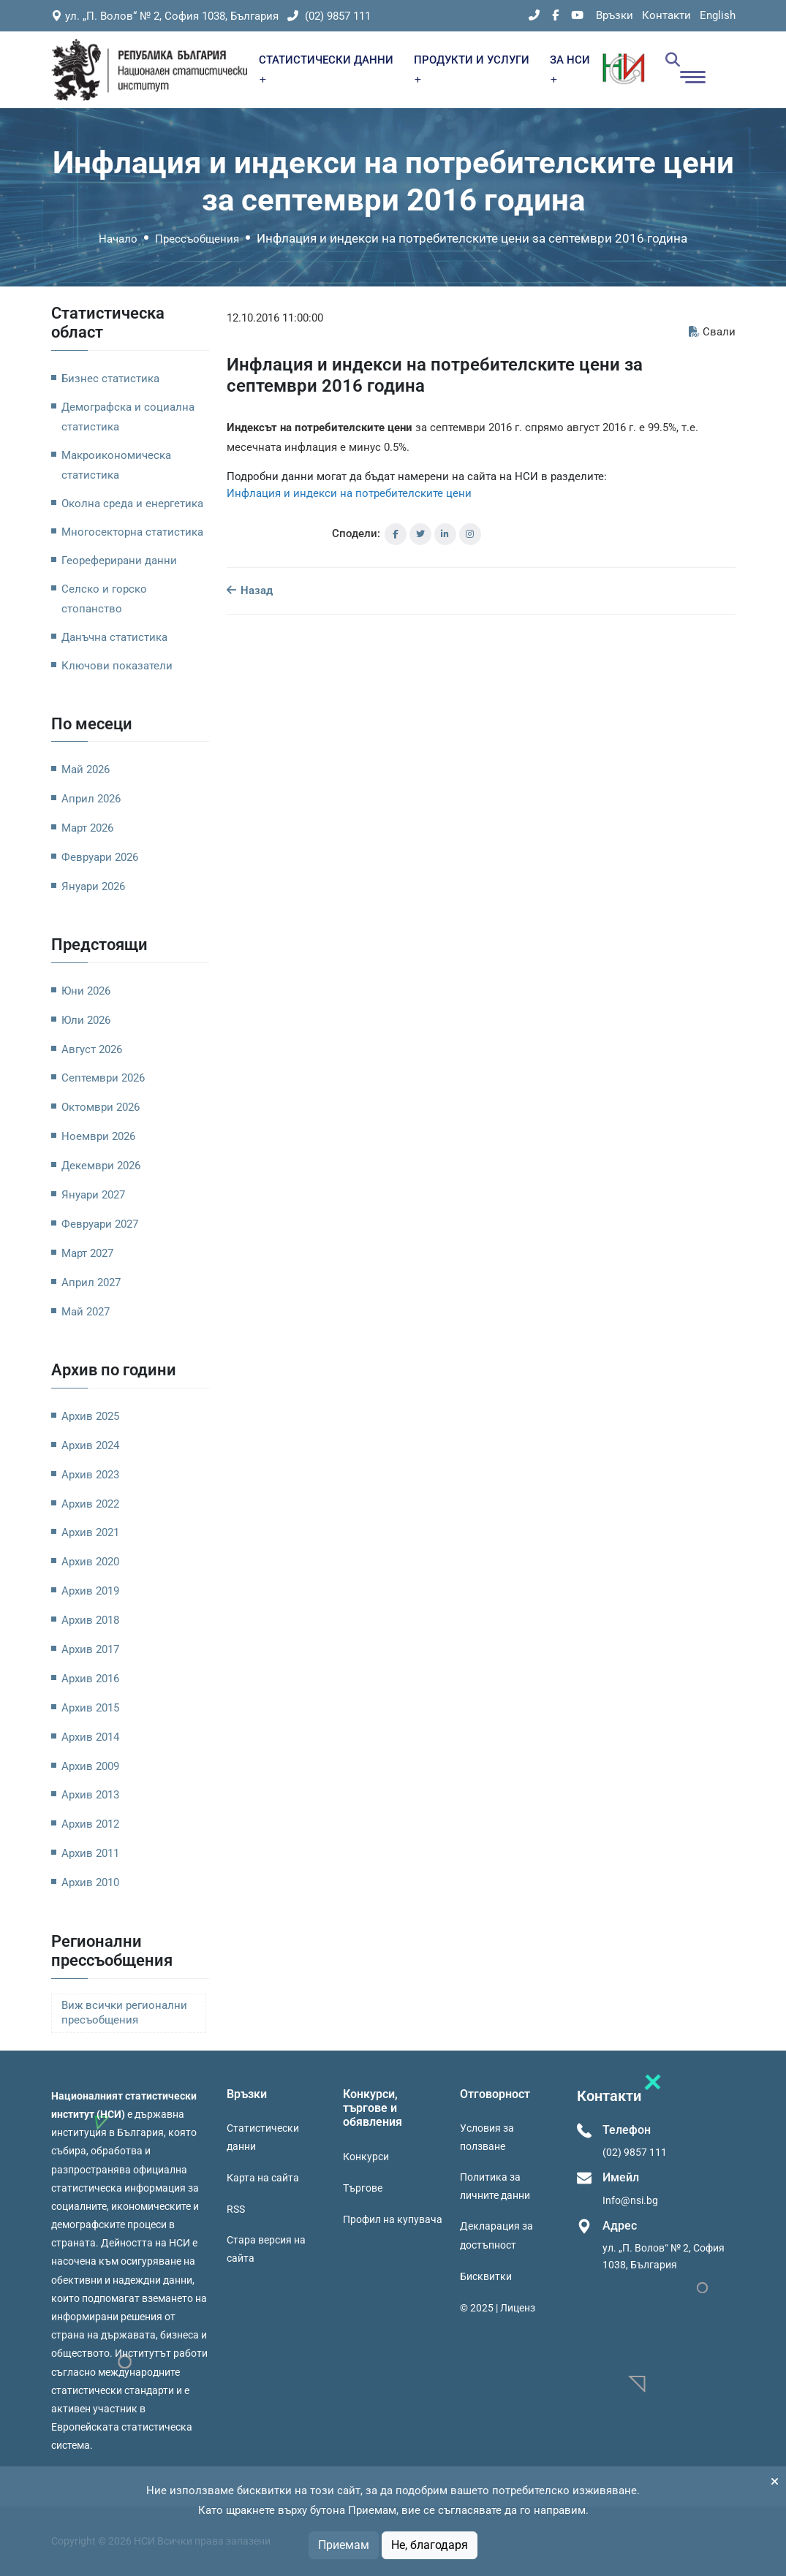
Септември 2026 (103, 1077)
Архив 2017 (90, 1649)
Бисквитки (486, 2276)
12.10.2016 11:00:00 (275, 317)
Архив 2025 (90, 1416)
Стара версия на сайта (266, 2249)
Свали (712, 331)
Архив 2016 (90, 1678)
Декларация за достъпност (496, 2235)
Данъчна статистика (114, 637)
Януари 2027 (93, 1194)
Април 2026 (91, 798)
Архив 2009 (90, 1766)
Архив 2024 (90, 1445)
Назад (250, 590)
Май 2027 (85, 1311)
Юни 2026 (85, 991)
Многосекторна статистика (132, 532)
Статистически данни (263, 2137)
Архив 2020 (90, 1561)
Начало (118, 239)
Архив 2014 (90, 1737)
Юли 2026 (85, 1020)
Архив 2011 (90, 1853)
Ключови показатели (117, 665)
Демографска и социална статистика (127, 416)
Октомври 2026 (100, 1107)
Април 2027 (91, 1282)
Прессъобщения (197, 239)
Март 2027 (87, 1253)
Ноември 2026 (98, 1136)
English (718, 15)
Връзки (614, 15)
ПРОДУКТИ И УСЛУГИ (471, 68)
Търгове (362, 2188)
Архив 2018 (90, 1620)
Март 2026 (87, 828)
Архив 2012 (90, 1824)
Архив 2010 (90, 1882)
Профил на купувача (392, 2219)
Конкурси (366, 2156)
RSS (236, 2209)
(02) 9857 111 (329, 16)
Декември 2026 (100, 1165)
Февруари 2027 (99, 1224)
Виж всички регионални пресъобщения (124, 2012)
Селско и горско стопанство (104, 598)
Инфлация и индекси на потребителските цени (349, 493)
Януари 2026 (93, 886)
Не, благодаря (429, 2545)
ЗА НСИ (570, 68)
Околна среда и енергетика (132, 503)
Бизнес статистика (110, 378)
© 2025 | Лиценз (497, 2308)
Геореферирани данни (119, 560)
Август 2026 (91, 1049)
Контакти (666, 15)
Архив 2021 (90, 1532)
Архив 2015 (90, 1707)
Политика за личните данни (495, 2186)
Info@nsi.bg (630, 2200)
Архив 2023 (90, 1474)
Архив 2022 (90, 1504)
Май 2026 (85, 769)
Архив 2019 (90, 1590)
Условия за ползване (487, 2137)
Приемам (343, 2545)
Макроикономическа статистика (116, 465)
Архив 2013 (90, 1794)
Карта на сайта (263, 2178)
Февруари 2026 (99, 857)
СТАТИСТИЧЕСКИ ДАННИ (326, 68)
